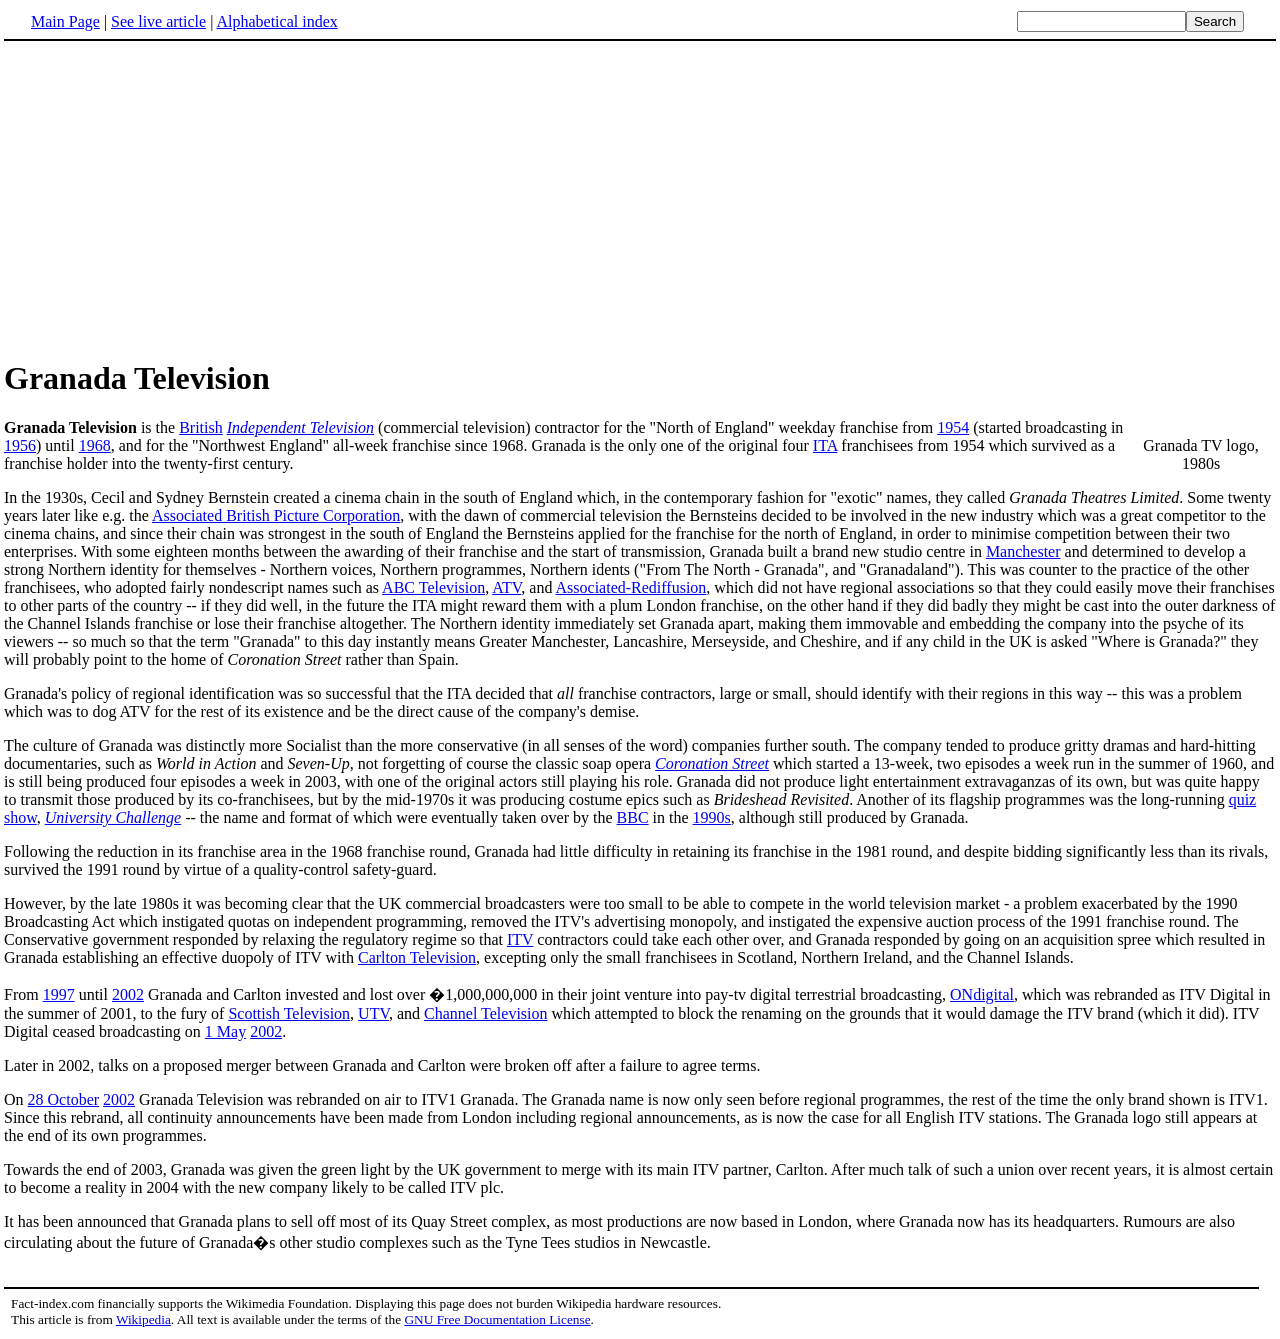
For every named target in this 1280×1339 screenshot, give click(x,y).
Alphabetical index (276, 21)
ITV (520, 939)
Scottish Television (289, 1013)
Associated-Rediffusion (631, 587)
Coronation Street (712, 763)
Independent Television (300, 427)
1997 (59, 994)
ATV (506, 587)
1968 (95, 445)
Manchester (1023, 551)
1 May (225, 1031)
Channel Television (485, 1013)
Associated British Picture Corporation (276, 515)
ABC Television (433, 587)
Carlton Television (417, 957)
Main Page (65, 21)
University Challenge (113, 817)
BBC (633, 817)
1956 (20, 445)
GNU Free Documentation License (497, 1319)
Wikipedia (143, 1319)
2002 (128, 994)
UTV (373, 1013)
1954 (953, 427)
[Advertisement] (172, 199)
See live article (158, 21)
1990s (712, 817)
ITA (825, 445)
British (201, 427)
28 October (64, 1099)
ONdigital (982, 994)
